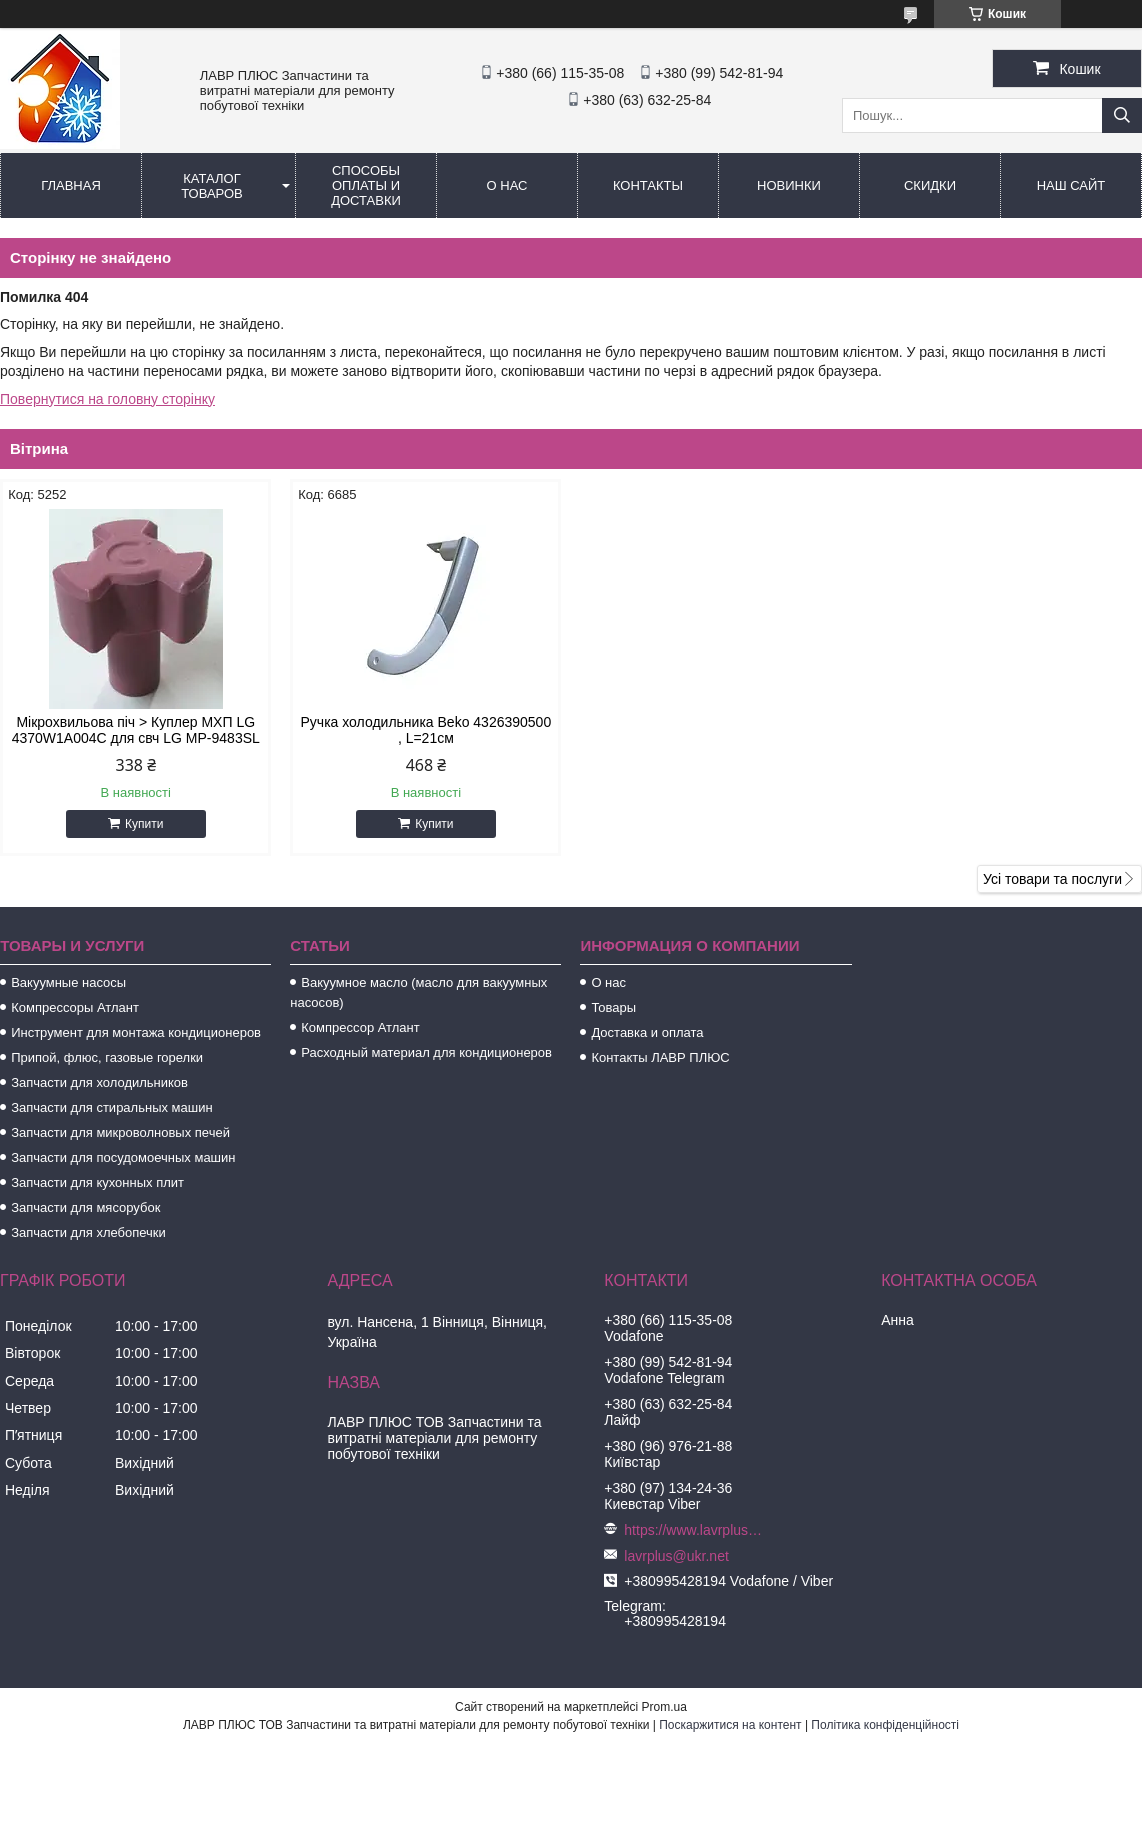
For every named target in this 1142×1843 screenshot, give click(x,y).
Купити (144, 824)
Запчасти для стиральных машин (111, 1107)
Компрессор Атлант (360, 1027)
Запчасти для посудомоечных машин (123, 1157)
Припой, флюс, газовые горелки (107, 1057)
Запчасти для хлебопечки (88, 1232)
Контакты (648, 185)
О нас (507, 185)
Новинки (789, 185)
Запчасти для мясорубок (85, 1207)
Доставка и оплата (647, 1032)
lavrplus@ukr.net (676, 1556)
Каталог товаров (212, 186)
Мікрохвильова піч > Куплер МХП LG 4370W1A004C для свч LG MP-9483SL (136, 730)
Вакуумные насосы (68, 982)
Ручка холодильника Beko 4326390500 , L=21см (426, 730)
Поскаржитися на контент (730, 1725)
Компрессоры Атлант (75, 1007)
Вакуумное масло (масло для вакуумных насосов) (418, 992)
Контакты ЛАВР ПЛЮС (660, 1057)
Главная (71, 185)
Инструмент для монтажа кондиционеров (136, 1032)
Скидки (930, 185)
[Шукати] (1122, 115)
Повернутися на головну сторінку (107, 399)
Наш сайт (1071, 185)
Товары (613, 1007)
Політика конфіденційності (885, 1725)
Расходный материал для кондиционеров (426, 1052)
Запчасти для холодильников (99, 1082)
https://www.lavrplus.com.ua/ (694, 1530)
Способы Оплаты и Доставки (366, 185)
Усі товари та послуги (1052, 879)
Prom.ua (664, 1707)
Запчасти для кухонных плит (97, 1182)
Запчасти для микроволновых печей (120, 1132)
